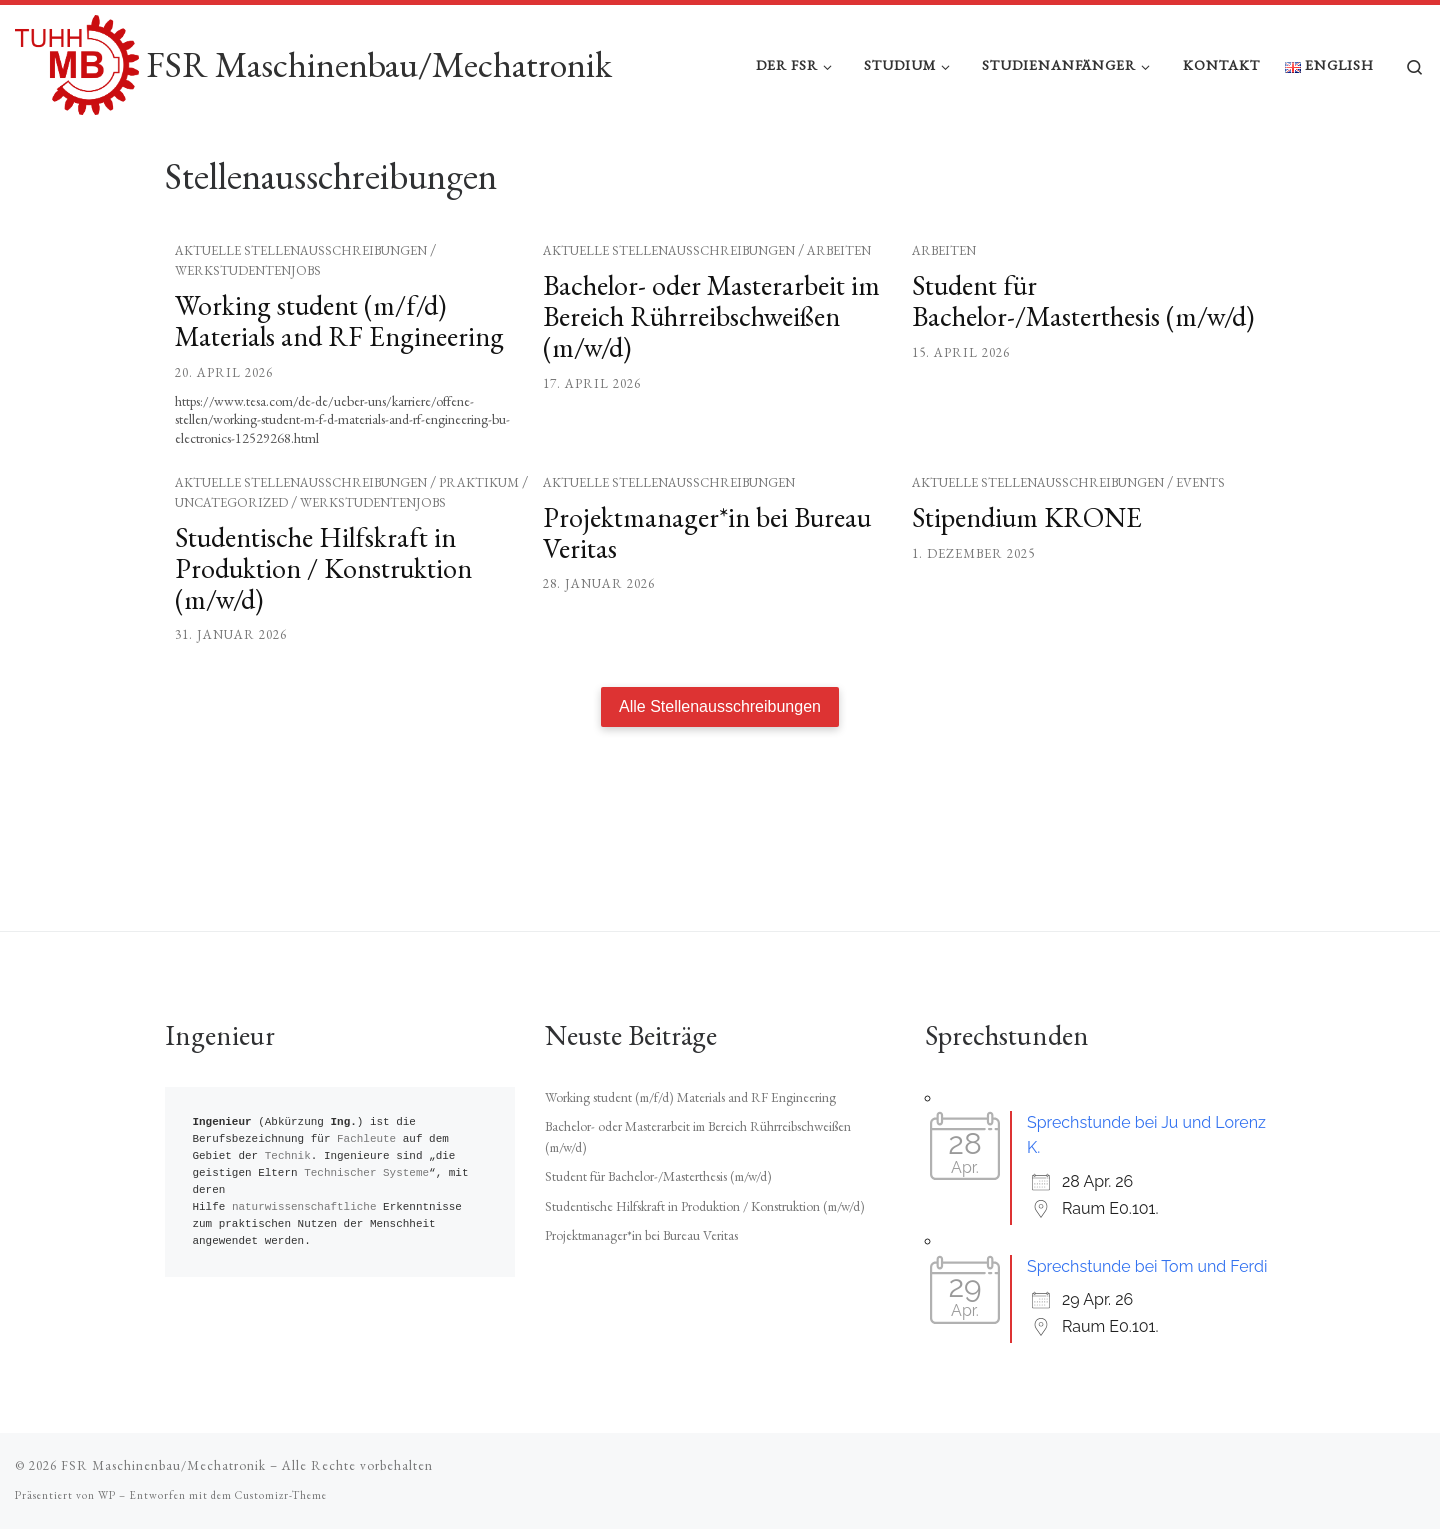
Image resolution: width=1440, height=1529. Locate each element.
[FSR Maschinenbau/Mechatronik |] (77, 60)
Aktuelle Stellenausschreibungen (301, 309)
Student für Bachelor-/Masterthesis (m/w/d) (1083, 359)
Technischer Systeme (366, 1173)
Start (177, 166)
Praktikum (479, 541)
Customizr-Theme (281, 1495)
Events (1200, 541)
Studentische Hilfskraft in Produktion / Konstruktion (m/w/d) (323, 627)
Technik (288, 1156)
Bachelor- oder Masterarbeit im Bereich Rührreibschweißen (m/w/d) (711, 375)
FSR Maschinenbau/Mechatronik (163, 1465)
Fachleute (366, 1139)
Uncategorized (231, 561)
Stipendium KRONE (1027, 576)
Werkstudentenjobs (248, 329)
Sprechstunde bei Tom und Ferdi (1147, 1266)
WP (107, 1495)
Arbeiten (839, 309)
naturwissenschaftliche (304, 1207)
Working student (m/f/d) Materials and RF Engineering (339, 379)
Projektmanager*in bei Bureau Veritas (707, 591)
